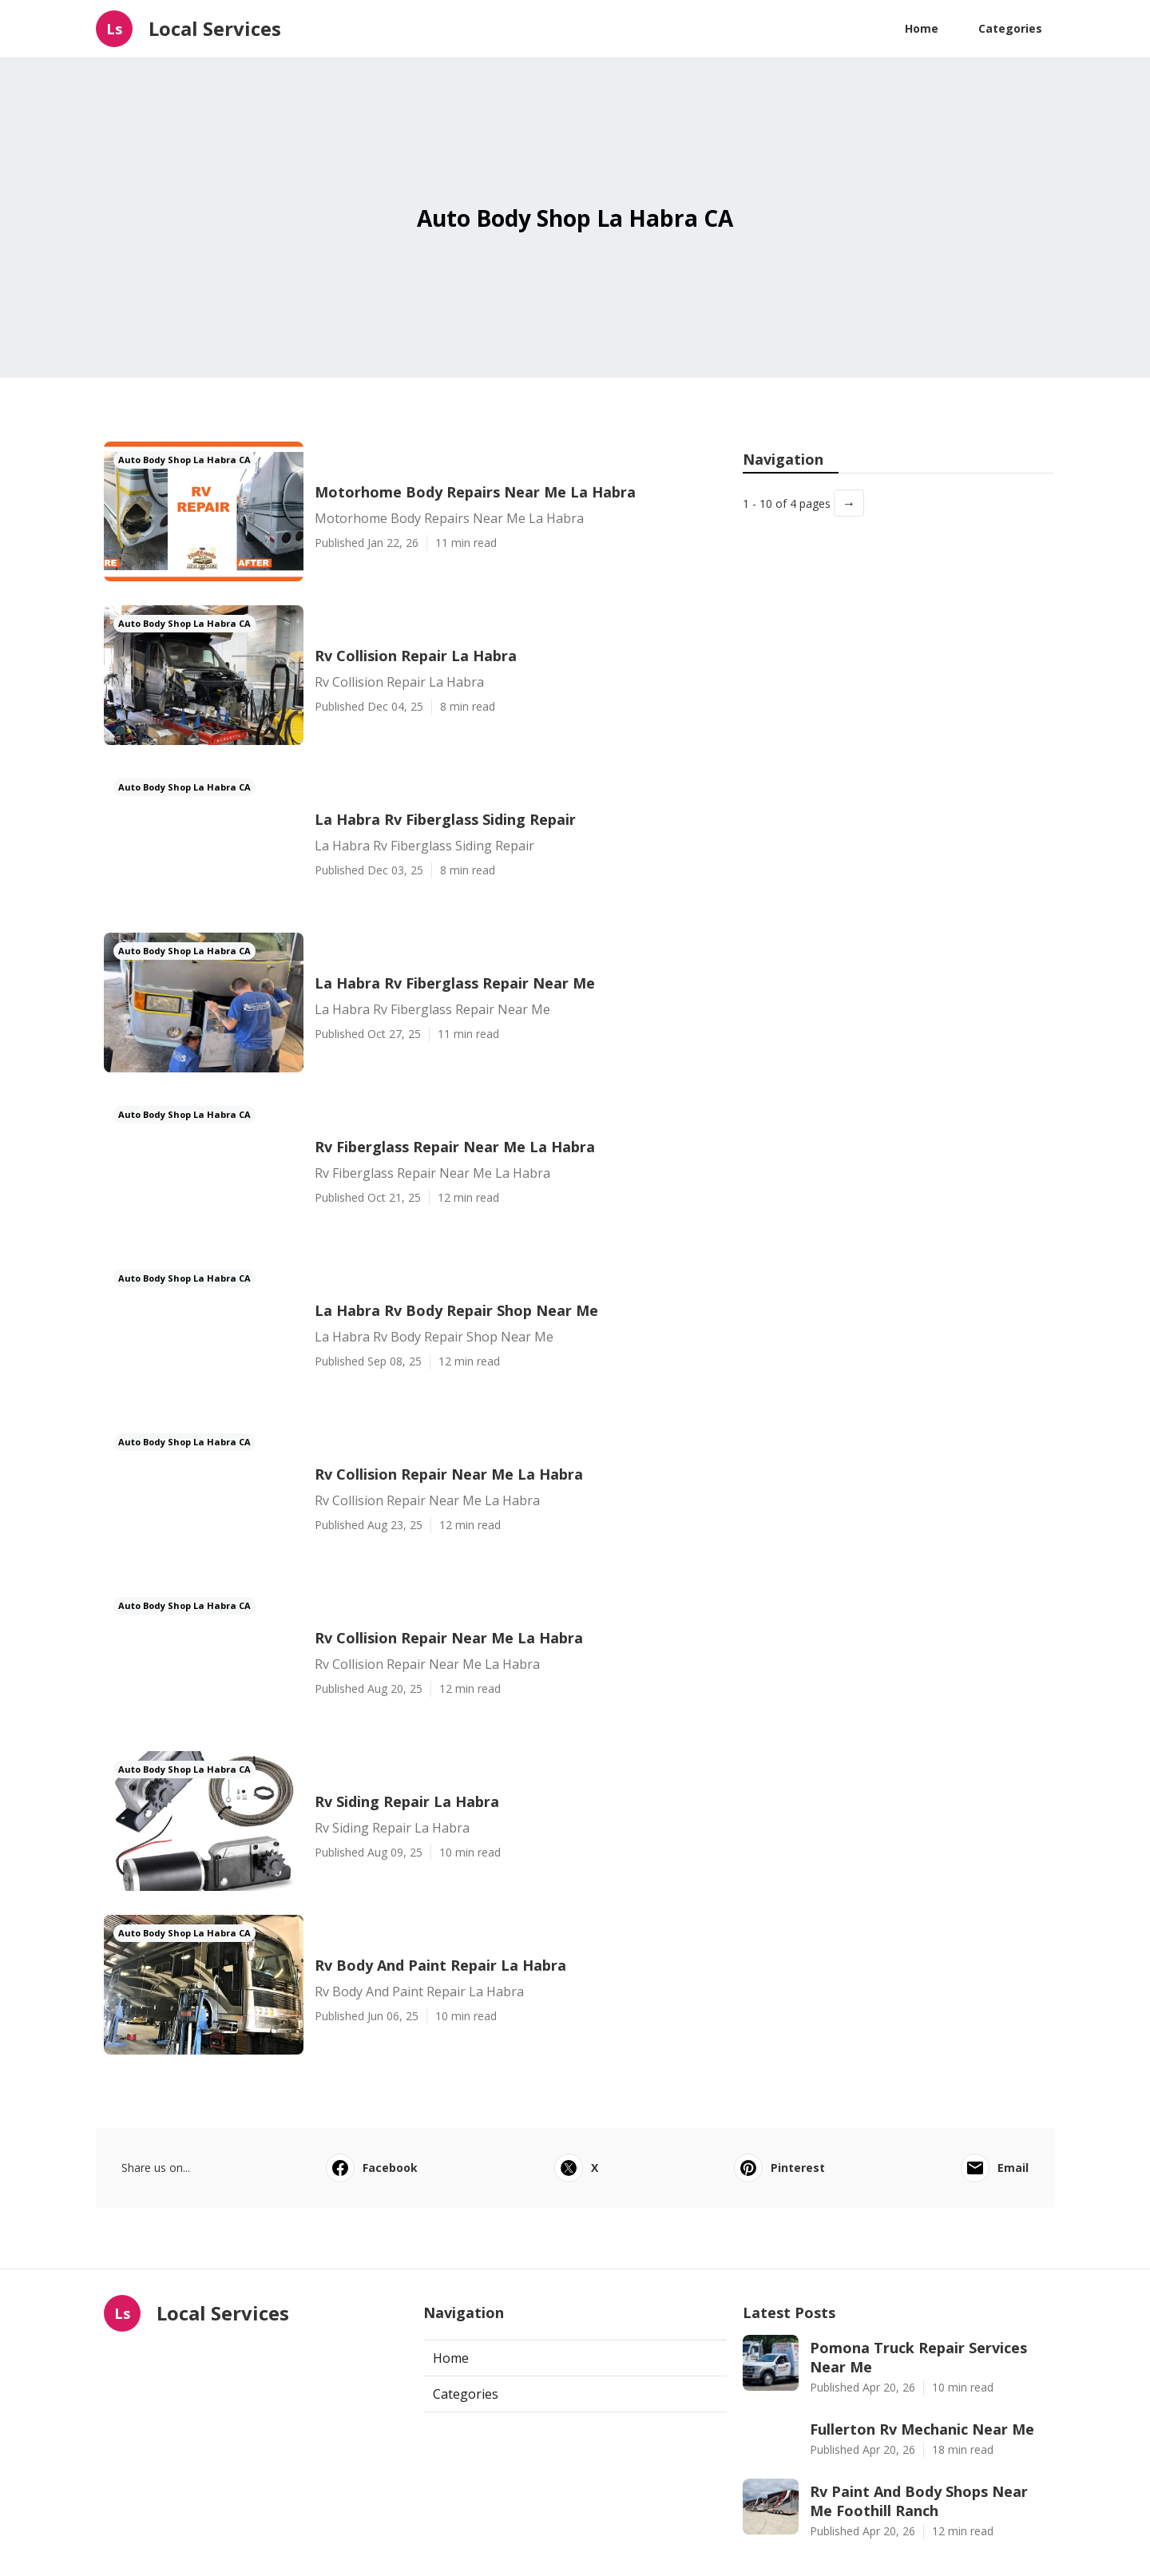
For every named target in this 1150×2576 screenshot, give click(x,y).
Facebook (372, 2168)
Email (995, 2168)
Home (921, 28)
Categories (1010, 28)
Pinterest (779, 2168)
